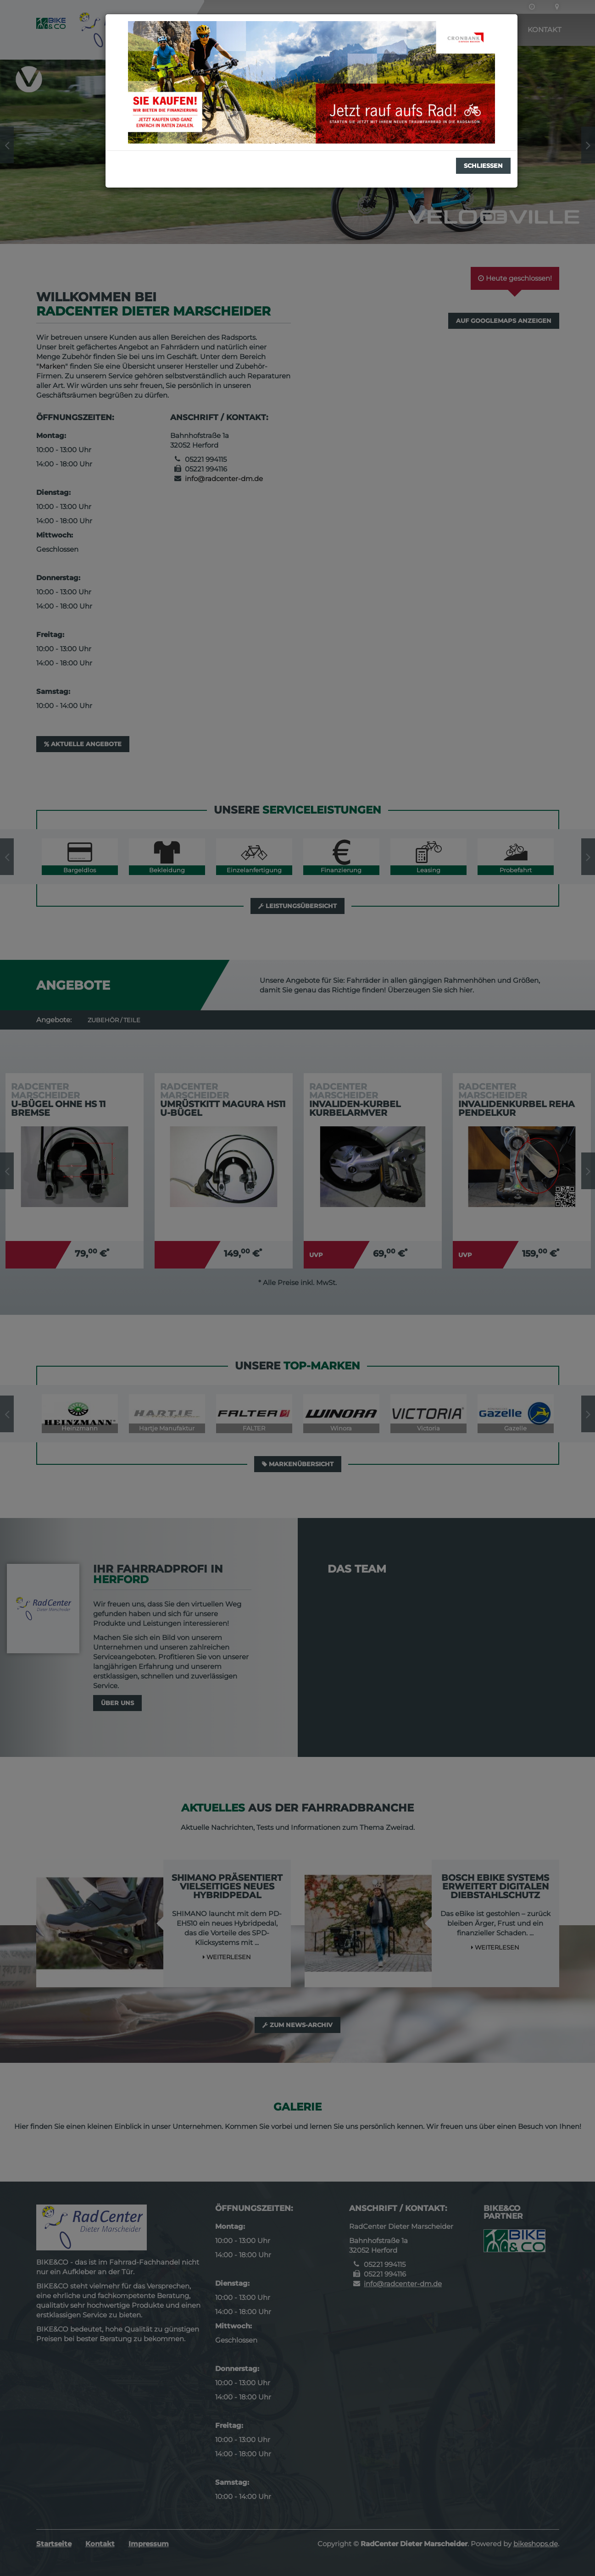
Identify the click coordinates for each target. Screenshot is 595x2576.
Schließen (483, 165)
